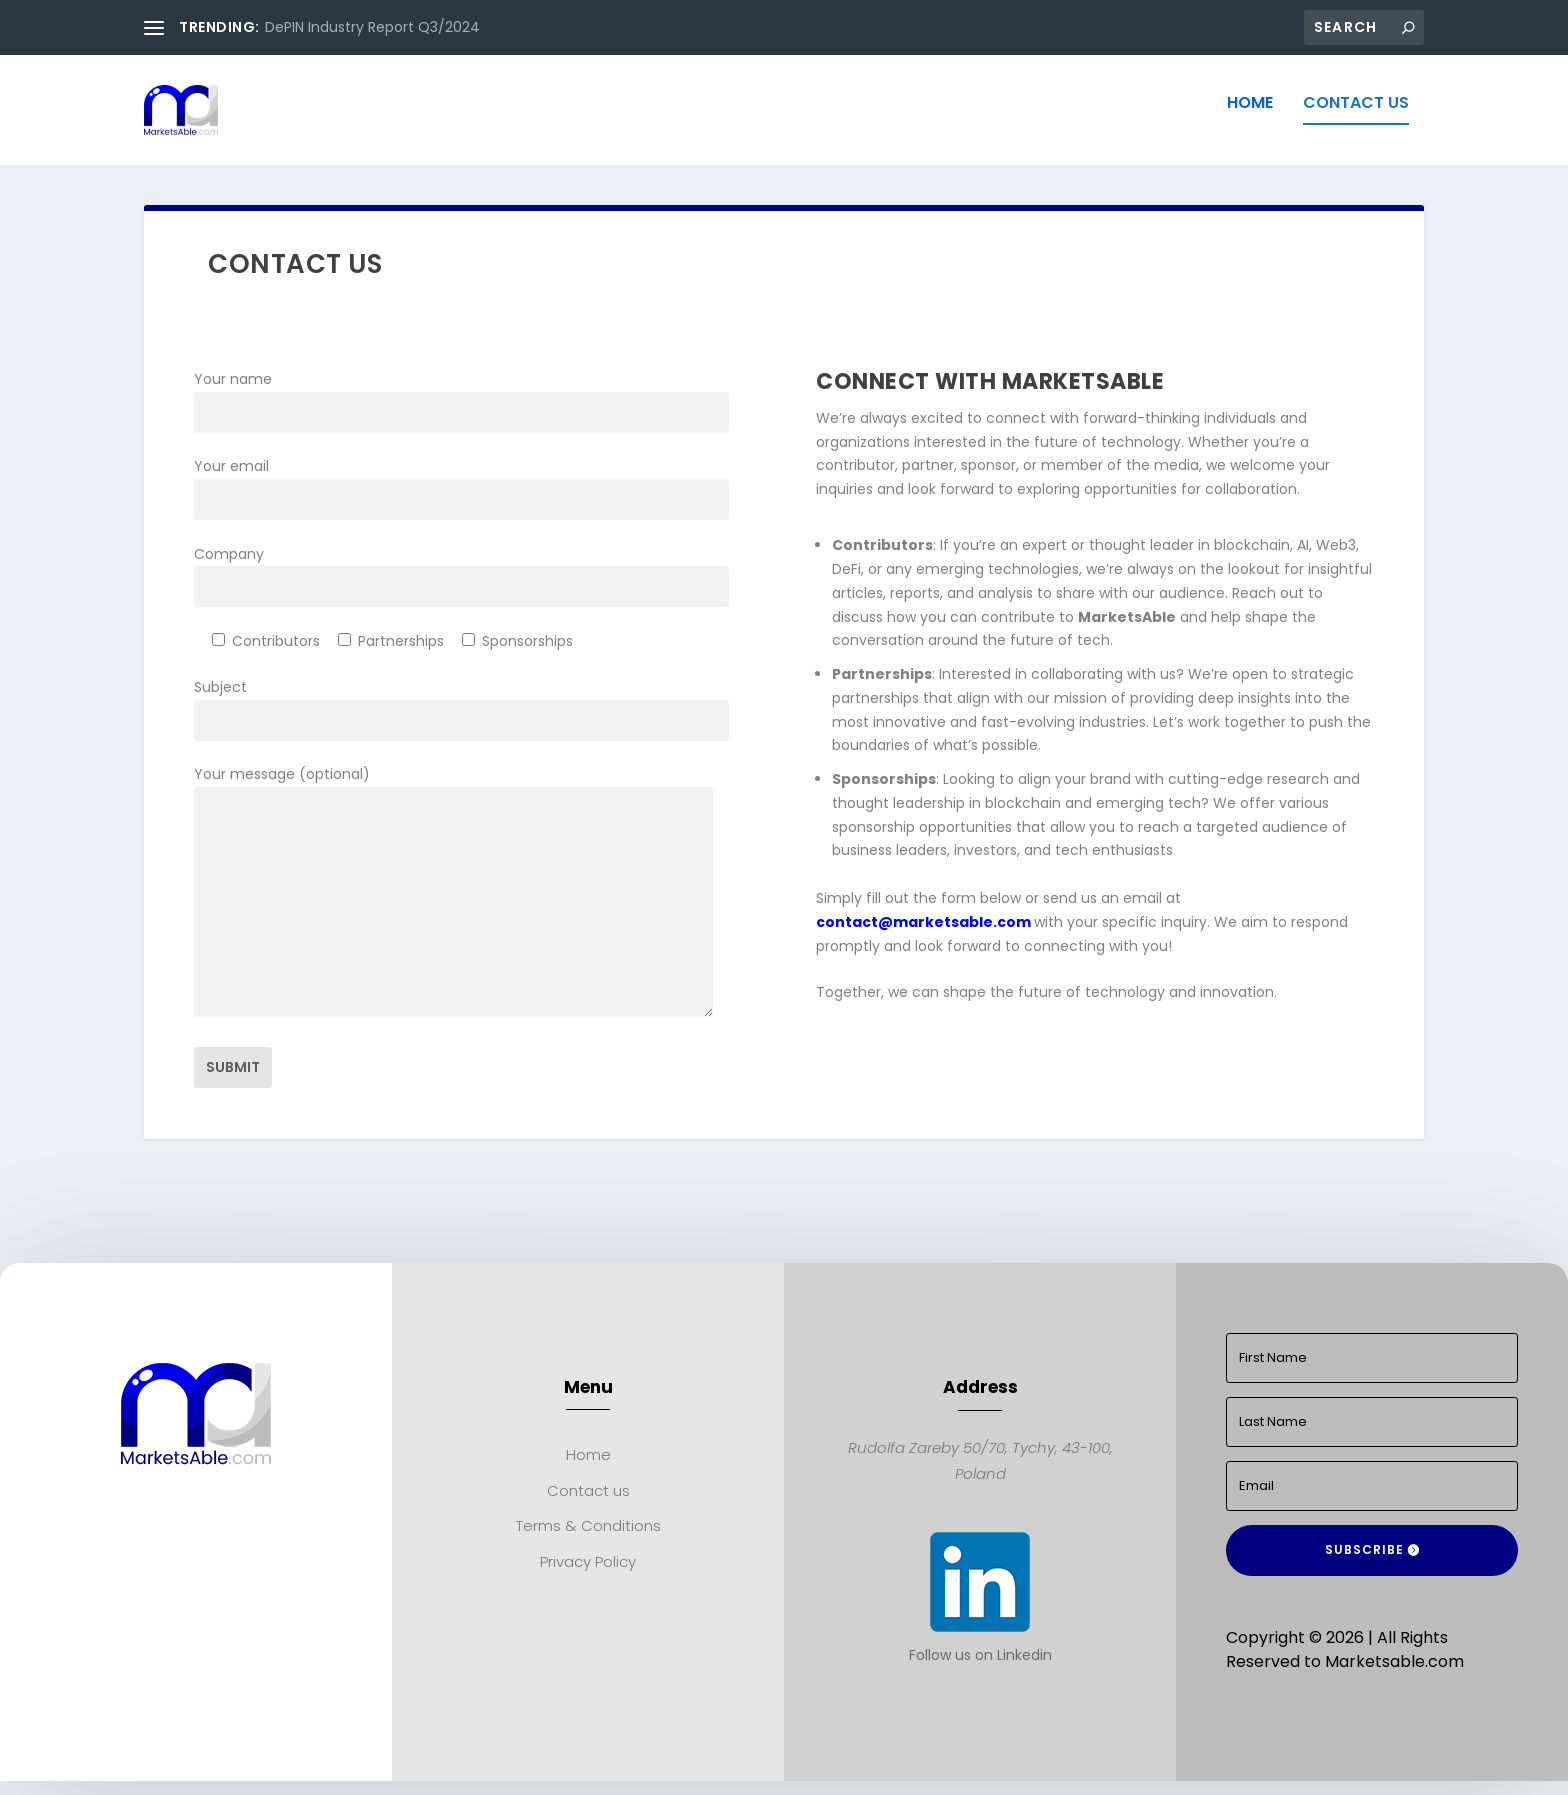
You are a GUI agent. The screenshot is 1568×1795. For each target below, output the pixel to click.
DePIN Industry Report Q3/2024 (372, 27)
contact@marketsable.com (925, 936)
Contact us (1356, 118)
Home (1250, 118)
